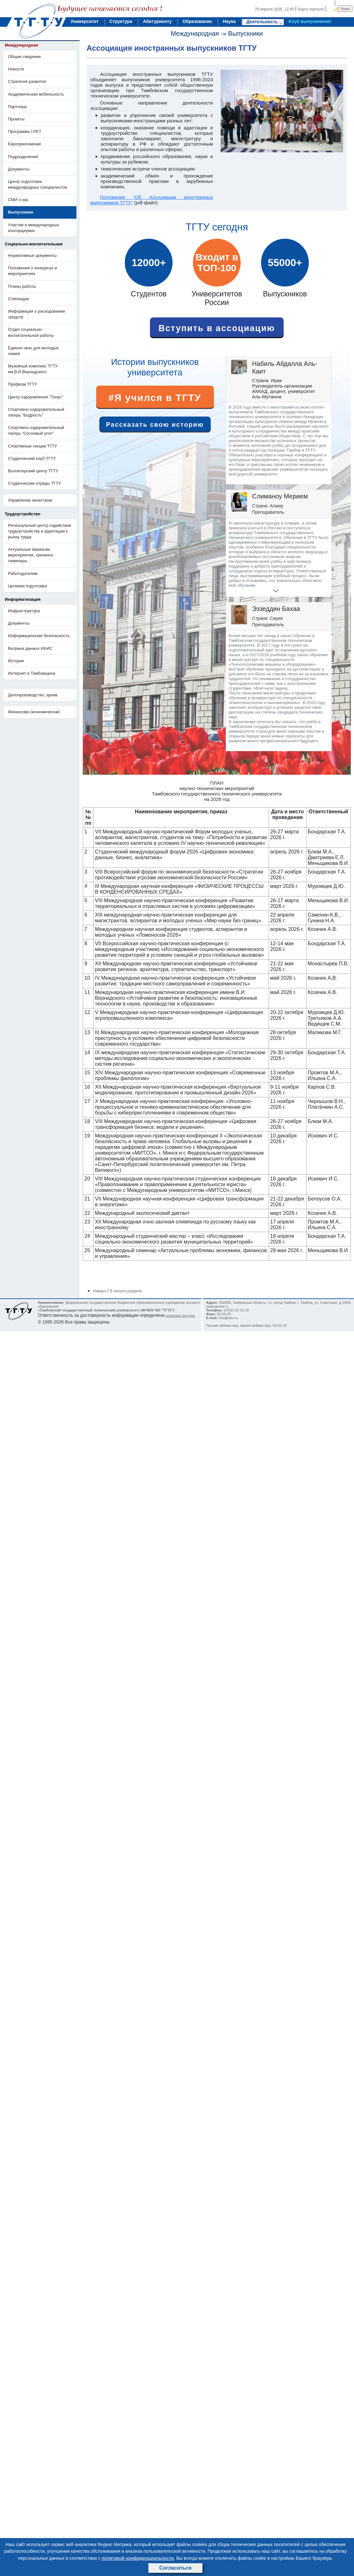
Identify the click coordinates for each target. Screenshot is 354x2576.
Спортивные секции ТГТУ (32, 446)
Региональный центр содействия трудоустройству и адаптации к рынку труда (39, 531)
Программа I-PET (24, 131)
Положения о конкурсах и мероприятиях (32, 270)
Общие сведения (24, 56)
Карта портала (311, 9)
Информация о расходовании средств (36, 314)
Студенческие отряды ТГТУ (34, 483)
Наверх (99, 1291)
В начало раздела (126, 1291)
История (16, 660)
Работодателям (23, 573)
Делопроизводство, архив (32, 695)
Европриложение (24, 143)
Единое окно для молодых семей (33, 350)
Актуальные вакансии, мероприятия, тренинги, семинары (31, 555)
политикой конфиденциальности (138, 2558)
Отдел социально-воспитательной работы (31, 332)
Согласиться (175, 2568)
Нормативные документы (32, 255)
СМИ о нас (18, 199)
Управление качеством (30, 500)
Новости (16, 69)
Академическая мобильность (36, 94)
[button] (254, 591)
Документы (18, 169)
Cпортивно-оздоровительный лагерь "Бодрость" (36, 412)
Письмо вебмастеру (222, 1325)
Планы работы (22, 286)
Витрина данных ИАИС (30, 648)
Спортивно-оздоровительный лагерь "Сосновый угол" (36, 430)
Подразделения (23, 156)
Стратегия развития (27, 81)
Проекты (16, 119)
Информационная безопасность (39, 635)
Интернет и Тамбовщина (31, 673)
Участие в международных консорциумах (33, 227)
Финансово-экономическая (34, 711)
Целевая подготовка (27, 586)
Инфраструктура (24, 610)
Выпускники (245, 33)
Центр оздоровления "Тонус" (35, 397)
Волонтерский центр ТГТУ (33, 470)
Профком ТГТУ (22, 384)
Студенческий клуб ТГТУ (32, 458)
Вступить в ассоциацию (217, 328)
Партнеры (17, 106)
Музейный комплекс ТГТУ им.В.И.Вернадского (33, 369)
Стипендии (18, 298)
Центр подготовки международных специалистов (37, 184)
